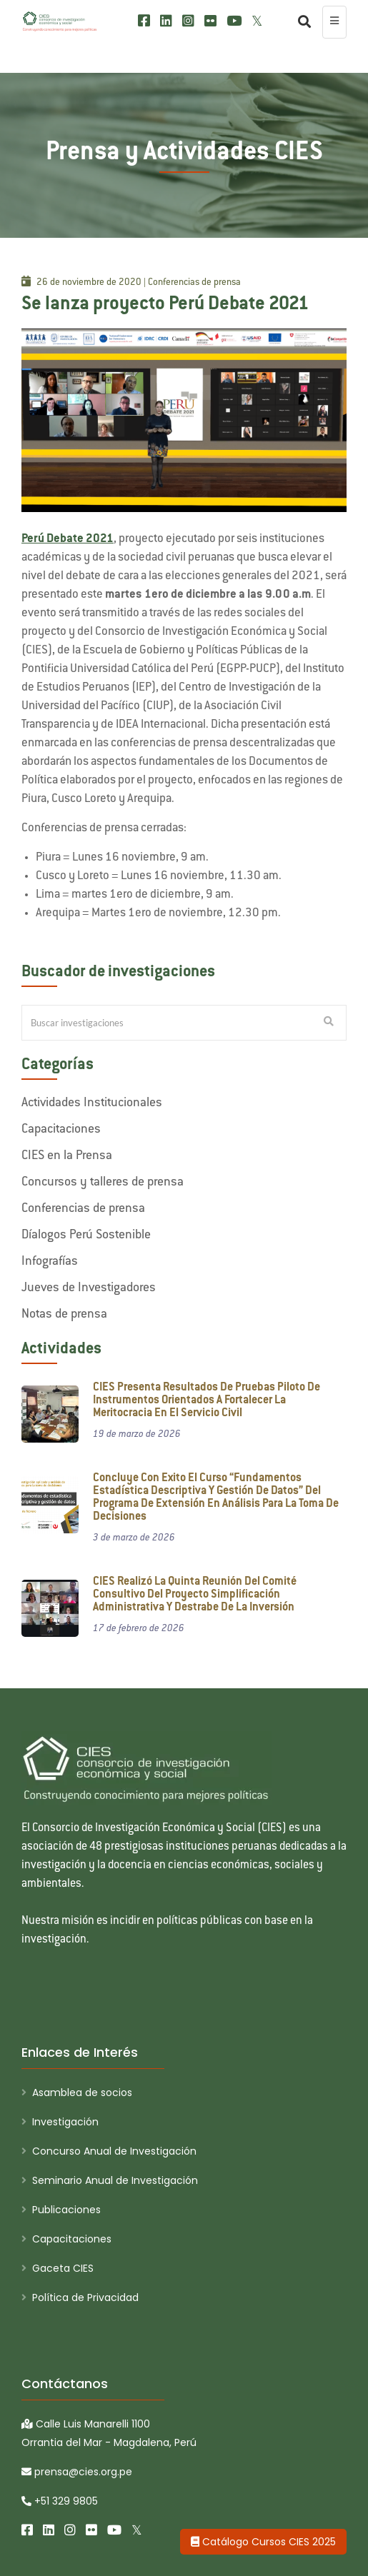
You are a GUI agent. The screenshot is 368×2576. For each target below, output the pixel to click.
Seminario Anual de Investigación (115, 2180)
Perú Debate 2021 (67, 539)
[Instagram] (188, 21)
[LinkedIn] (166, 21)
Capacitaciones (61, 1129)
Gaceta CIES (63, 2268)
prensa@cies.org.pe (76, 2472)
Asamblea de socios (82, 2092)
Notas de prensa (64, 1314)
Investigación (65, 2122)
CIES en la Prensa (66, 1156)
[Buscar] (301, 22)
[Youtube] (234, 21)
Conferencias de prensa (83, 1209)
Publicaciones (66, 2209)
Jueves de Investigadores (88, 1288)
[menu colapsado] (334, 22)
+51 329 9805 (59, 2501)
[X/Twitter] (257, 21)
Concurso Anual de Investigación (114, 2151)
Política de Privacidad (85, 2297)
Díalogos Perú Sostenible (86, 1235)
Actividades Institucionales (91, 1103)
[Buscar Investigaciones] (329, 1023)
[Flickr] (210, 21)
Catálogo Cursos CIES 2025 (263, 2542)
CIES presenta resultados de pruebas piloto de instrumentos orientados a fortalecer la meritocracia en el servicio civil (206, 1401)
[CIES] (60, 21)
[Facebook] (144, 21)
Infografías (49, 1262)
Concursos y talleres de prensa (102, 1182)
